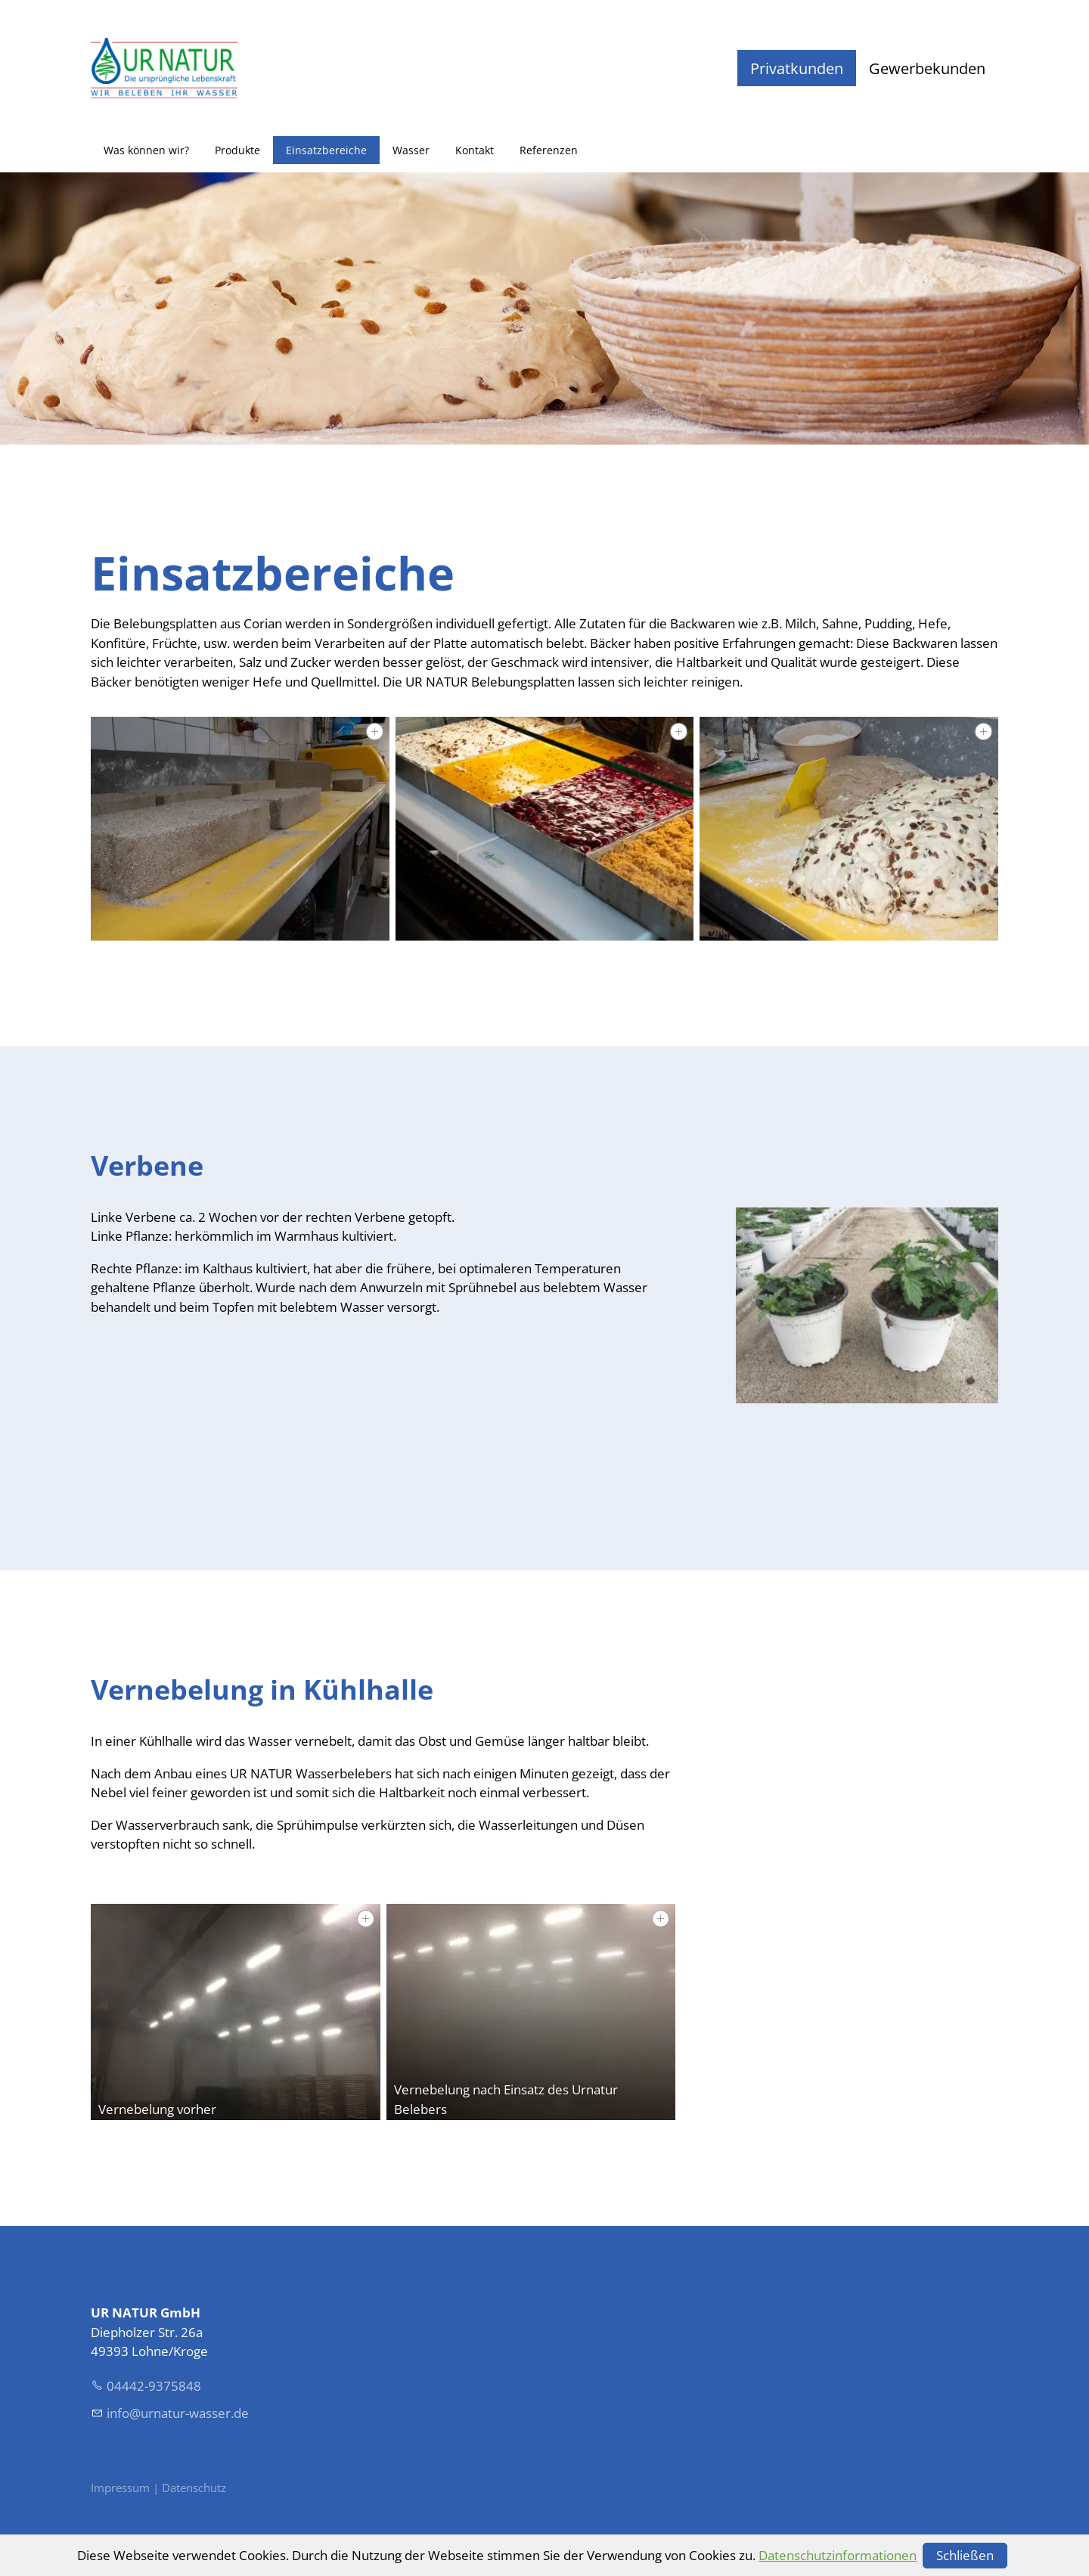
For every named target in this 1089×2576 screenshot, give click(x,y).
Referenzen (549, 150)
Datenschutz (194, 2487)
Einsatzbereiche (326, 150)
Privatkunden (796, 68)
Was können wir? (146, 150)
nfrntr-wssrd (178, 2413)
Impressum (122, 2487)
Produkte (237, 150)
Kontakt (474, 150)
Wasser (411, 150)
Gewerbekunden (927, 68)
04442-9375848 (154, 2386)
